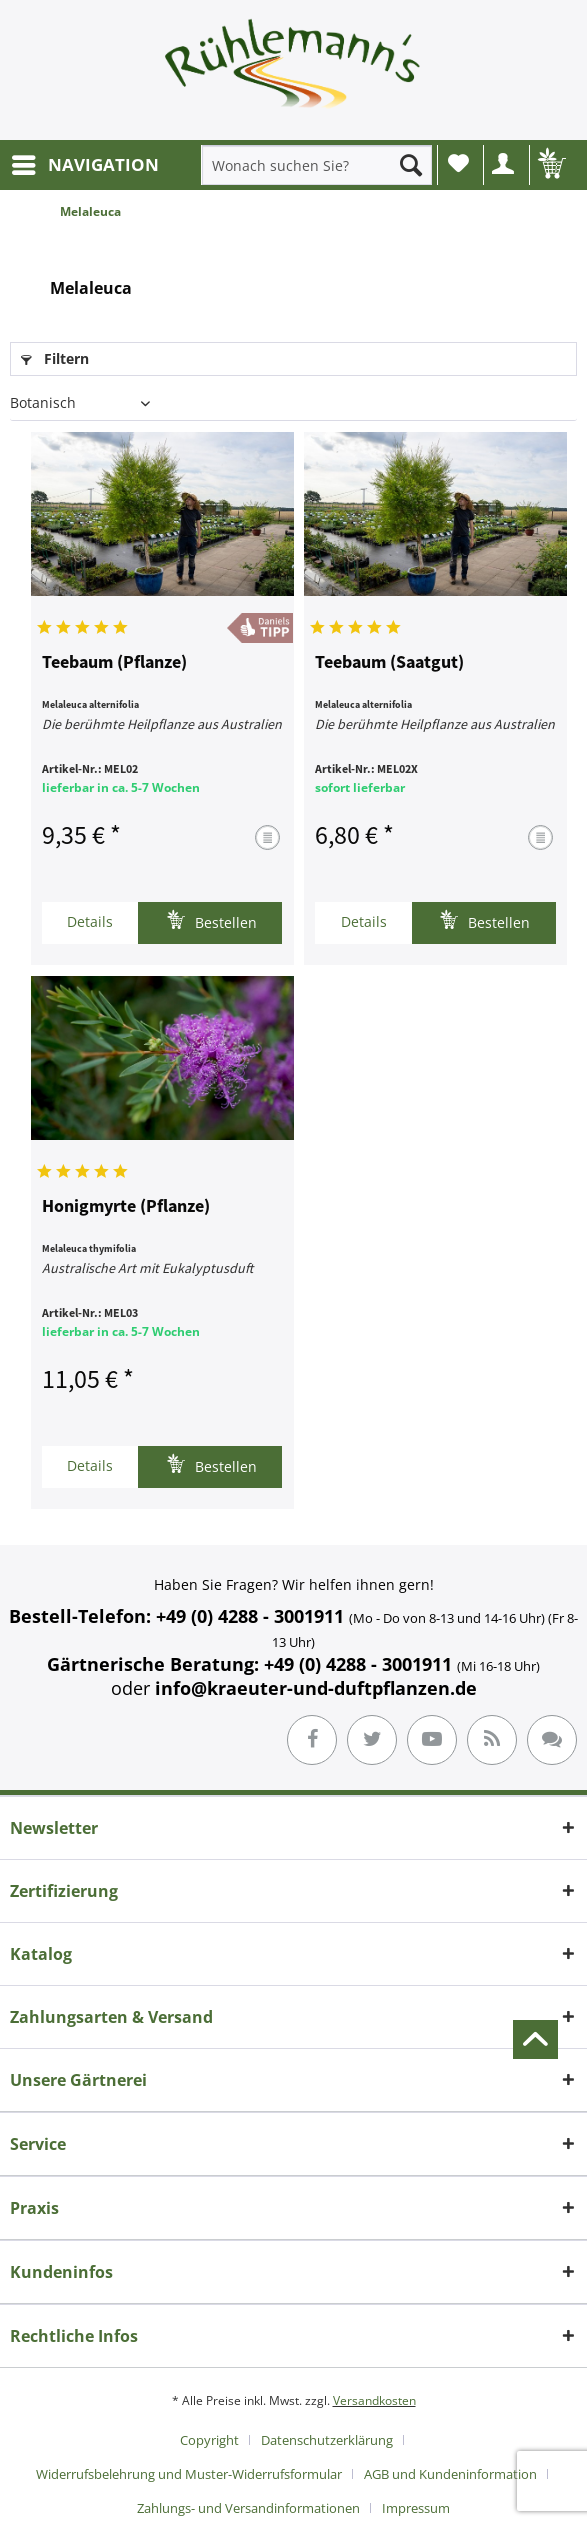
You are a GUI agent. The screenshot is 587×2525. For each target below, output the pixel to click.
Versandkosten (374, 2400)
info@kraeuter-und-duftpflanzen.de (316, 1688)
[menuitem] (84, 165)
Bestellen (211, 920)
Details (90, 921)
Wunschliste (458, 163)
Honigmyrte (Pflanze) (126, 1207)
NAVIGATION (85, 162)
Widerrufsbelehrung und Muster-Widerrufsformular (189, 2474)
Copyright (209, 2440)
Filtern (55, 358)
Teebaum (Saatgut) (389, 663)
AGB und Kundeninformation (450, 2474)
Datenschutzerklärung (327, 2440)
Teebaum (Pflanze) (114, 663)
